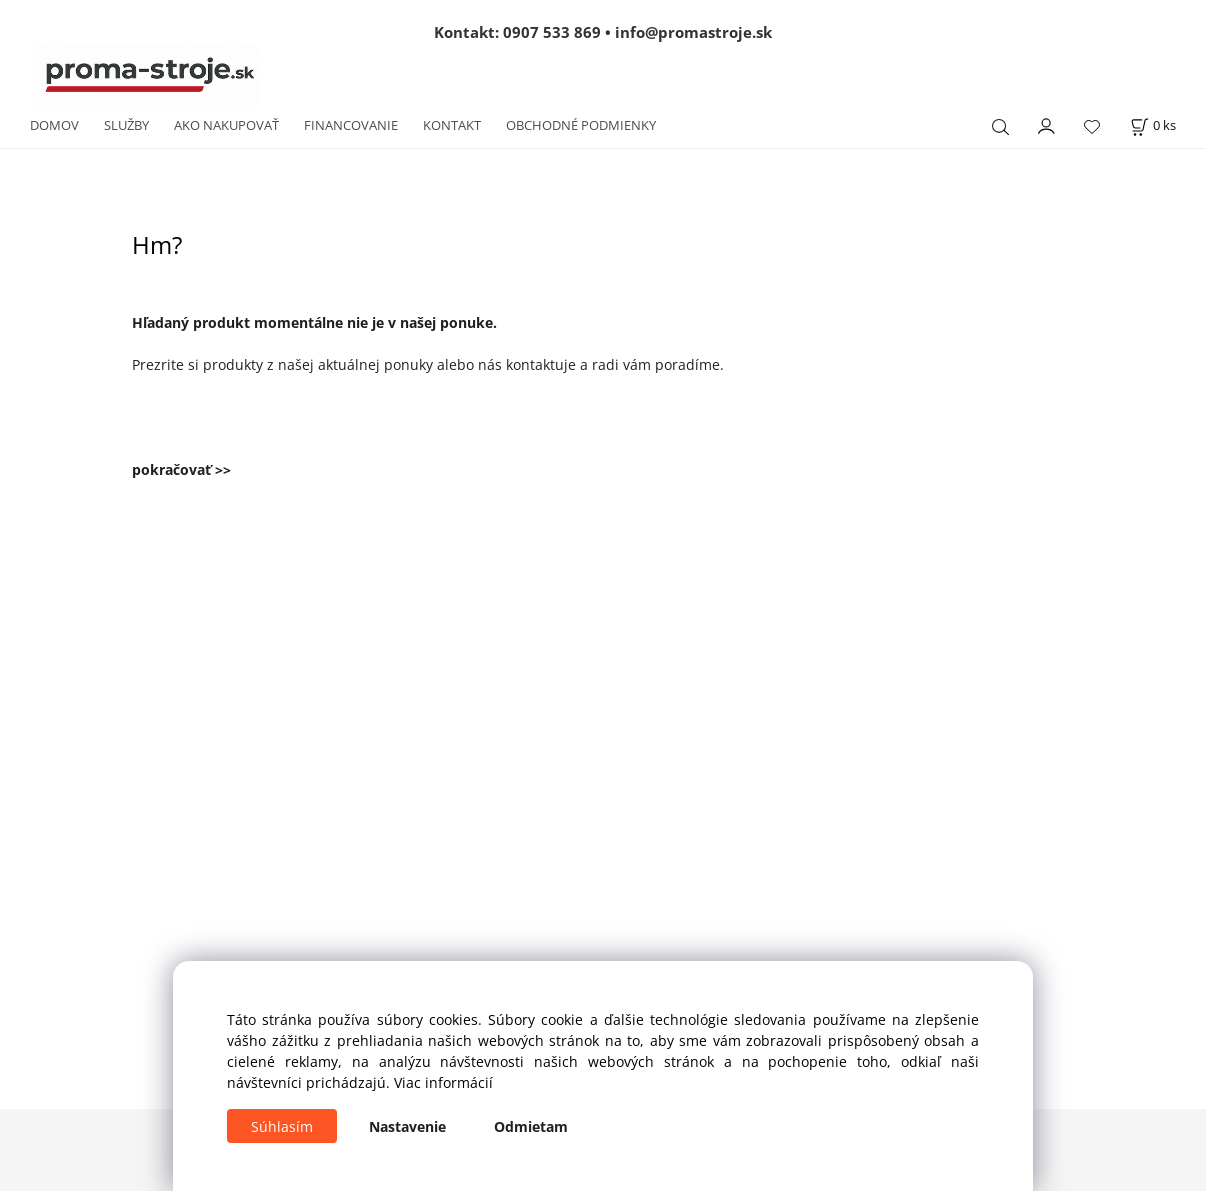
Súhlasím (282, 1126)
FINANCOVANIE (351, 125)
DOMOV (54, 125)
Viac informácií (443, 1082)
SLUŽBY (126, 125)
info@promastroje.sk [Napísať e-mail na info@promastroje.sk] (693, 32)
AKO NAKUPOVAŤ (226, 125)
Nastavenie (407, 1126)
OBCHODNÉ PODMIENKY (581, 125)
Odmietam (531, 1126)
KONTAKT (452, 125)
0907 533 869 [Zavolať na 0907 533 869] (552, 32)
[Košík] (1153, 125)
